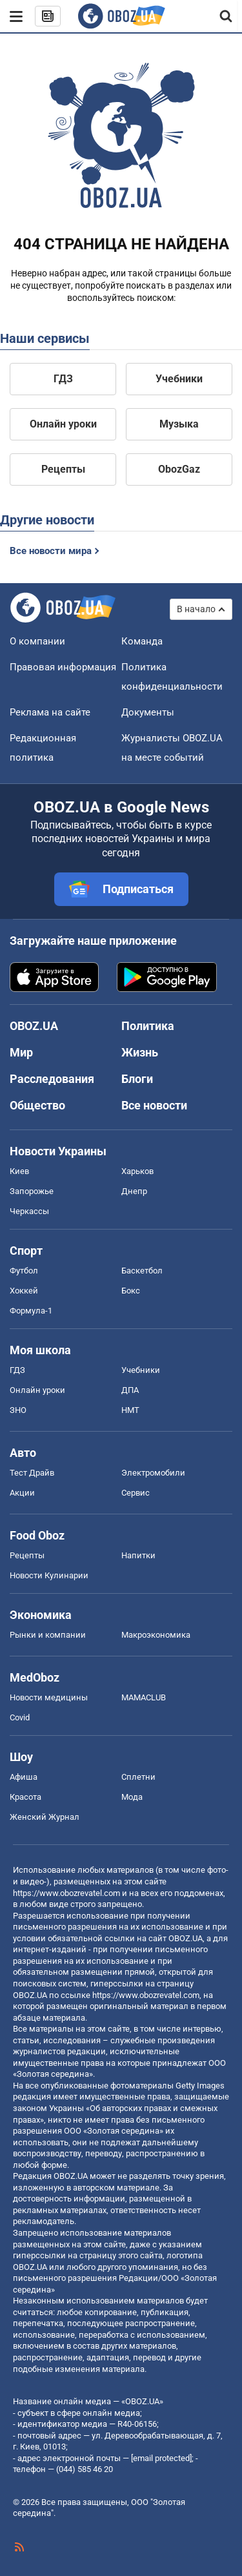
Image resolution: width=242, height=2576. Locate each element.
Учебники (179, 379)
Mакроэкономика (155, 1635)
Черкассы (29, 1211)
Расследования (52, 1079)
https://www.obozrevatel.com (66, 1893)
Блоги (137, 1079)
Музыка (179, 424)
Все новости (154, 1105)
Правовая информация (63, 667)
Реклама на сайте (50, 712)
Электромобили (153, 1473)
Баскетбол (142, 1270)
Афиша (23, 1777)
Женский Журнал (44, 1817)
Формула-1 (31, 1310)
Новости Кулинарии (49, 1575)
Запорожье (32, 1191)
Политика (147, 1026)
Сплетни (138, 1777)
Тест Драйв (32, 1473)
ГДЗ (63, 379)
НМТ (130, 1410)
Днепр (134, 1191)
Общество (37, 1105)
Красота (25, 1797)
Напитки (138, 1555)
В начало (196, 609)
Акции (22, 1493)
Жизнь (139, 1052)
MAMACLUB (143, 1697)
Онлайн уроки (63, 424)
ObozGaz (179, 469)
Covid (20, 1717)
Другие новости (47, 520)
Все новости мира (51, 551)
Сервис (135, 1493)
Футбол (24, 1270)
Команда (142, 641)
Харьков (137, 1171)
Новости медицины (49, 1697)
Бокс (130, 1290)
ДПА (130, 1390)
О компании (37, 641)
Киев (19, 1171)
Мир (21, 1052)
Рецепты (63, 469)
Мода (132, 1797)
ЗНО (18, 1410)
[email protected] (161, 2458)
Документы (147, 712)
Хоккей (24, 1290)
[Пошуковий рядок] (226, 16)
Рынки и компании (48, 1635)
